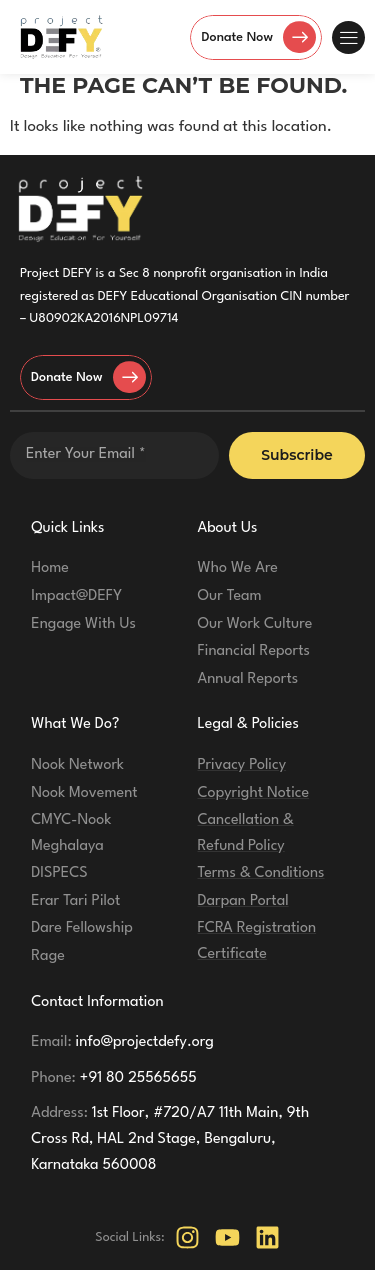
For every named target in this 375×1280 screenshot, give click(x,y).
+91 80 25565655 (114, 1087)
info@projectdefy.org (122, 1052)
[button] (348, 37)
